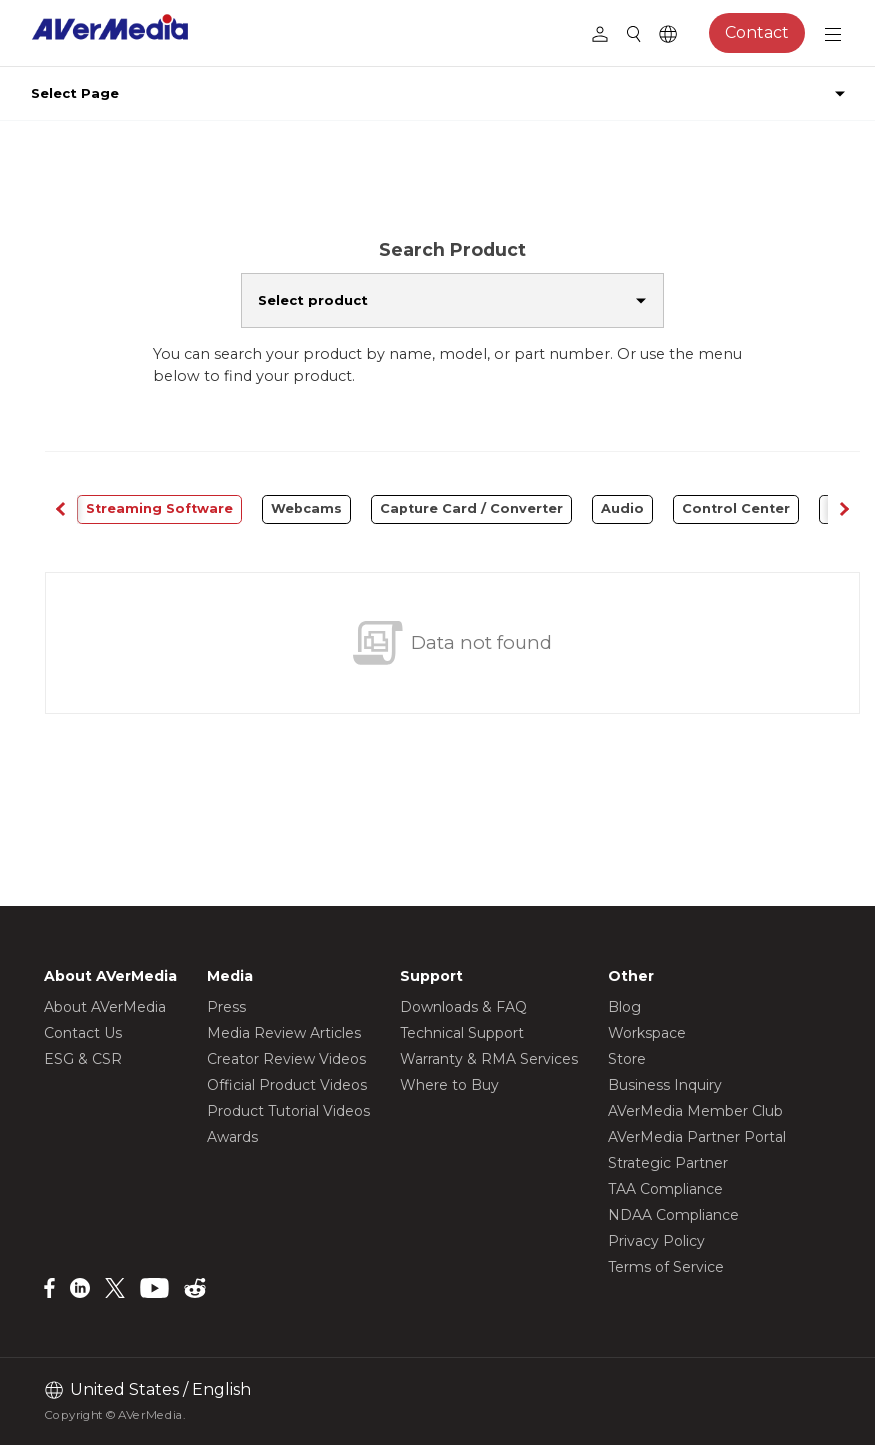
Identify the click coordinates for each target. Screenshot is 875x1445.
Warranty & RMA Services (489, 1059)
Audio (622, 508)
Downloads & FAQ (463, 1007)
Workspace (647, 1033)
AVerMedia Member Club (695, 1111)
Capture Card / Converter (471, 508)
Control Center (736, 508)
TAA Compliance (665, 1189)
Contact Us (83, 1033)
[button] (844, 509)
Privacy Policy (656, 1241)
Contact (757, 32)
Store (627, 1059)
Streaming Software (159, 508)
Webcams (306, 508)
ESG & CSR (83, 1059)
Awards (232, 1137)
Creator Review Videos (286, 1059)
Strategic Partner (668, 1163)
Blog (624, 1007)
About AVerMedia (105, 1007)
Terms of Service (666, 1267)
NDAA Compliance (673, 1215)
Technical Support (462, 1033)
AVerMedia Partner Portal (697, 1137)
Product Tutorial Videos (288, 1111)
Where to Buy (449, 1085)
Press (226, 1007)
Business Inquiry (665, 1085)
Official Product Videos (287, 1085)
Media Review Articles (284, 1033)
